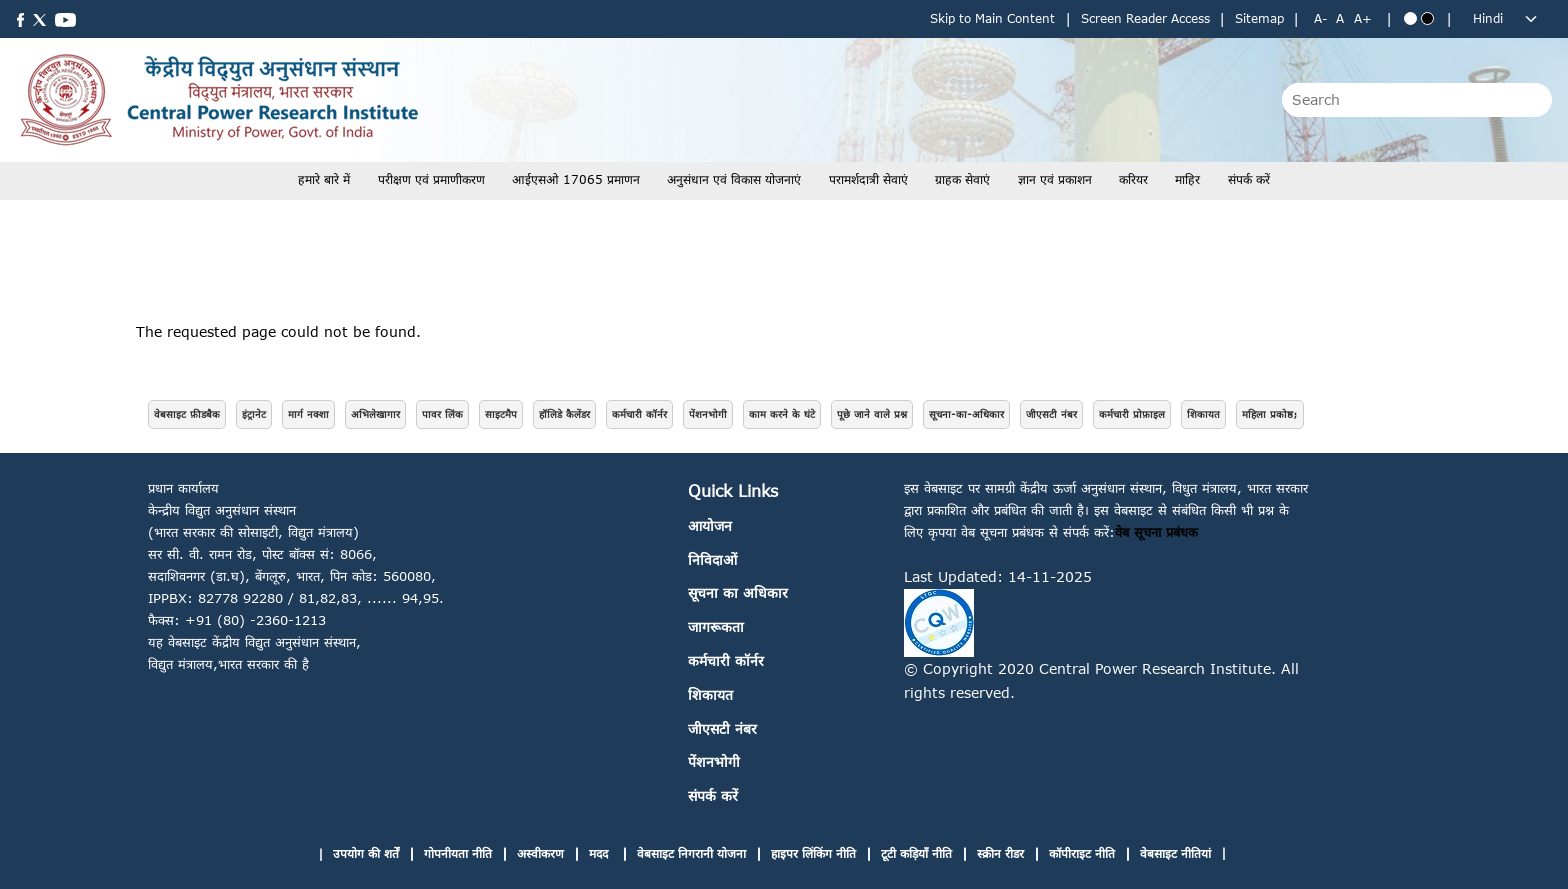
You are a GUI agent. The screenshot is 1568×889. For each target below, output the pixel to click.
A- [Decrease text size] (1320, 18)
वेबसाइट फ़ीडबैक (187, 414)
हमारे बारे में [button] (324, 179)
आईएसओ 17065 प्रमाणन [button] (576, 179)
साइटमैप (501, 414)
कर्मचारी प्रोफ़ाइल (1132, 414)
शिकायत (1203, 414)
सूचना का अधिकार (738, 592)
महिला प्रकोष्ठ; (1270, 414)
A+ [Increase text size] (1363, 18)
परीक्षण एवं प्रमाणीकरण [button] (431, 179)
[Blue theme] (1410, 18)
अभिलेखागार (375, 414)
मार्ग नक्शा (308, 414)
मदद (600, 853)
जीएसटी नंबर (1051, 414)
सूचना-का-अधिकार (966, 414)
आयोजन (710, 525)
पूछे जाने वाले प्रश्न (872, 414)
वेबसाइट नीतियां (1175, 853)
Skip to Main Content (992, 18)
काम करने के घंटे (782, 414)
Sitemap (1259, 18)
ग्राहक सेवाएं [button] (962, 179)
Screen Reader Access (1145, 18)
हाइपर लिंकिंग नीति (813, 853)
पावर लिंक (442, 414)
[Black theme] (1427, 18)
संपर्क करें (1249, 179)
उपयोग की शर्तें (366, 853)
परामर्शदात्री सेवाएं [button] (868, 179)
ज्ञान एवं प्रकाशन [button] (1055, 179)
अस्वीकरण (540, 853)
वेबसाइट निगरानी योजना (691, 853)
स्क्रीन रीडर (1000, 853)
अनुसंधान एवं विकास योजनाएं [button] (734, 179)
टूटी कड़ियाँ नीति (916, 853)
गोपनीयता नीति (458, 853)
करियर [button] (1133, 179)
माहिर (1187, 179)
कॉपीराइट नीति (1082, 853)
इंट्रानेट (254, 414)
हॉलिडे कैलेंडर (564, 414)
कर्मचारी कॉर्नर (639, 414)
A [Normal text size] (1340, 18)
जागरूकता (716, 626)
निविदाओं (712, 559)
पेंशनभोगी (708, 414)
